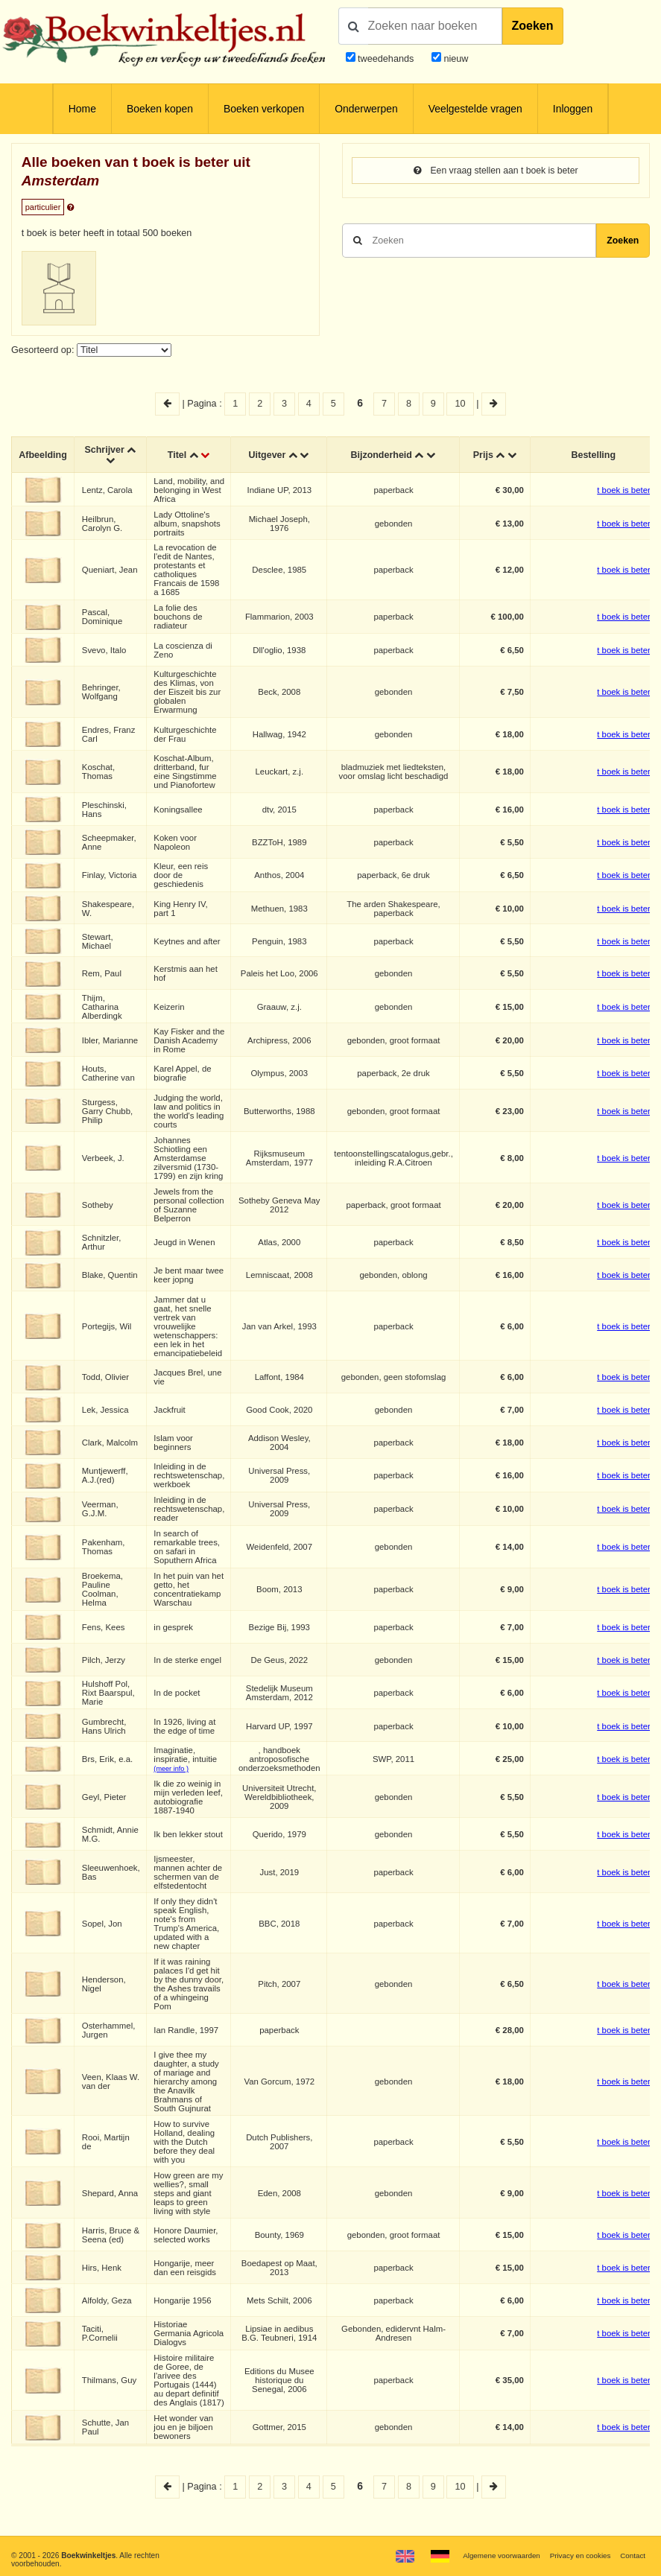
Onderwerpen (366, 109)
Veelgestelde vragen (475, 109)
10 (460, 403)
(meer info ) (172, 1768)
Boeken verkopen (264, 109)
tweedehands (386, 59)
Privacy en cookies (578, 2555)
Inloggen (572, 109)
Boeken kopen (160, 109)
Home (82, 109)
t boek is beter (625, 490)
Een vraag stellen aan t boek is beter (496, 170)
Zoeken (533, 25)
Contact (632, 2555)
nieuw (455, 59)
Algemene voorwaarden (497, 2555)
